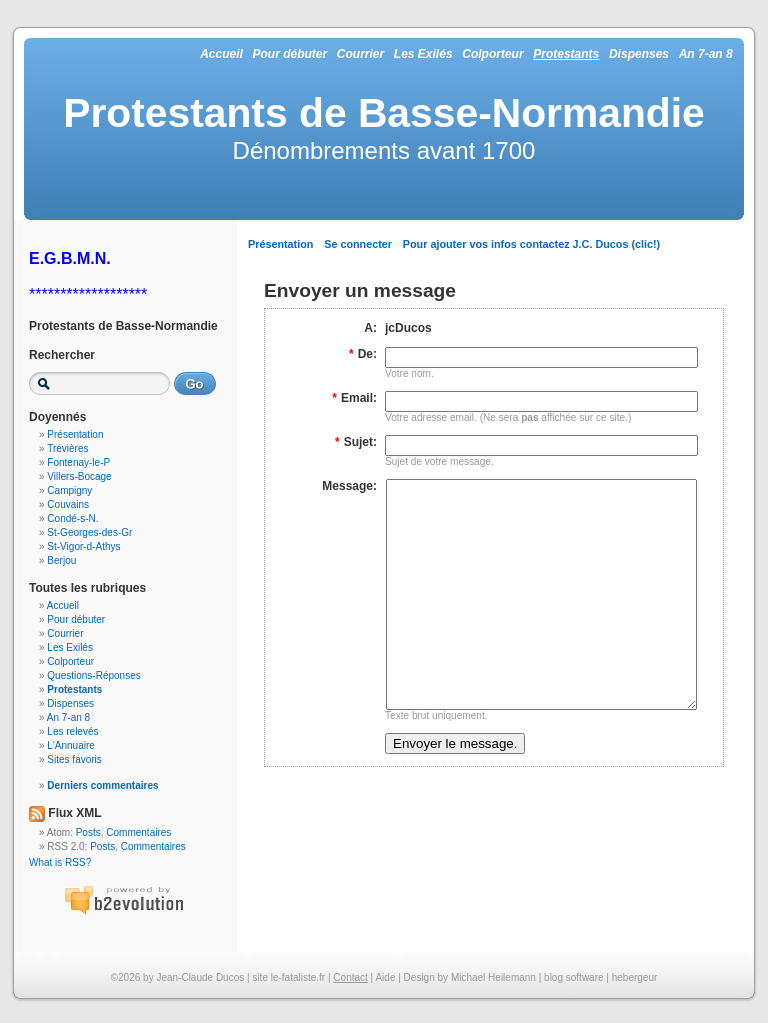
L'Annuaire (71, 745)
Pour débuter (289, 54)
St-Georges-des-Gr (89, 532)
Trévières (67, 448)
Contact (350, 977)
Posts (88, 832)
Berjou (61, 560)
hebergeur (635, 977)
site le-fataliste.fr (288, 977)
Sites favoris (74, 759)
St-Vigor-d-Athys (83, 546)
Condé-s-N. (72, 518)
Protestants (566, 54)
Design (419, 977)
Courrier (360, 54)
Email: (354, 398)
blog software (573, 977)
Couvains (68, 504)
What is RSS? (60, 862)
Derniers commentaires (102, 785)
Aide (385, 977)
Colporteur (492, 54)
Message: (349, 486)
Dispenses (639, 54)
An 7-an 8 (706, 54)
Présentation (280, 244)
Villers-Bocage (79, 476)
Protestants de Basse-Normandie (384, 113)
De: (363, 354)
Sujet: (356, 442)
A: (370, 328)
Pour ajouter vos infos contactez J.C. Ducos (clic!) (531, 244)
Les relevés (72, 731)
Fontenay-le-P (78, 462)
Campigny (69, 490)
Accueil (221, 54)
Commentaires (138, 832)
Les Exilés (423, 54)
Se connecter (358, 244)
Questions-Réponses (93, 675)
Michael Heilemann (493, 977)
